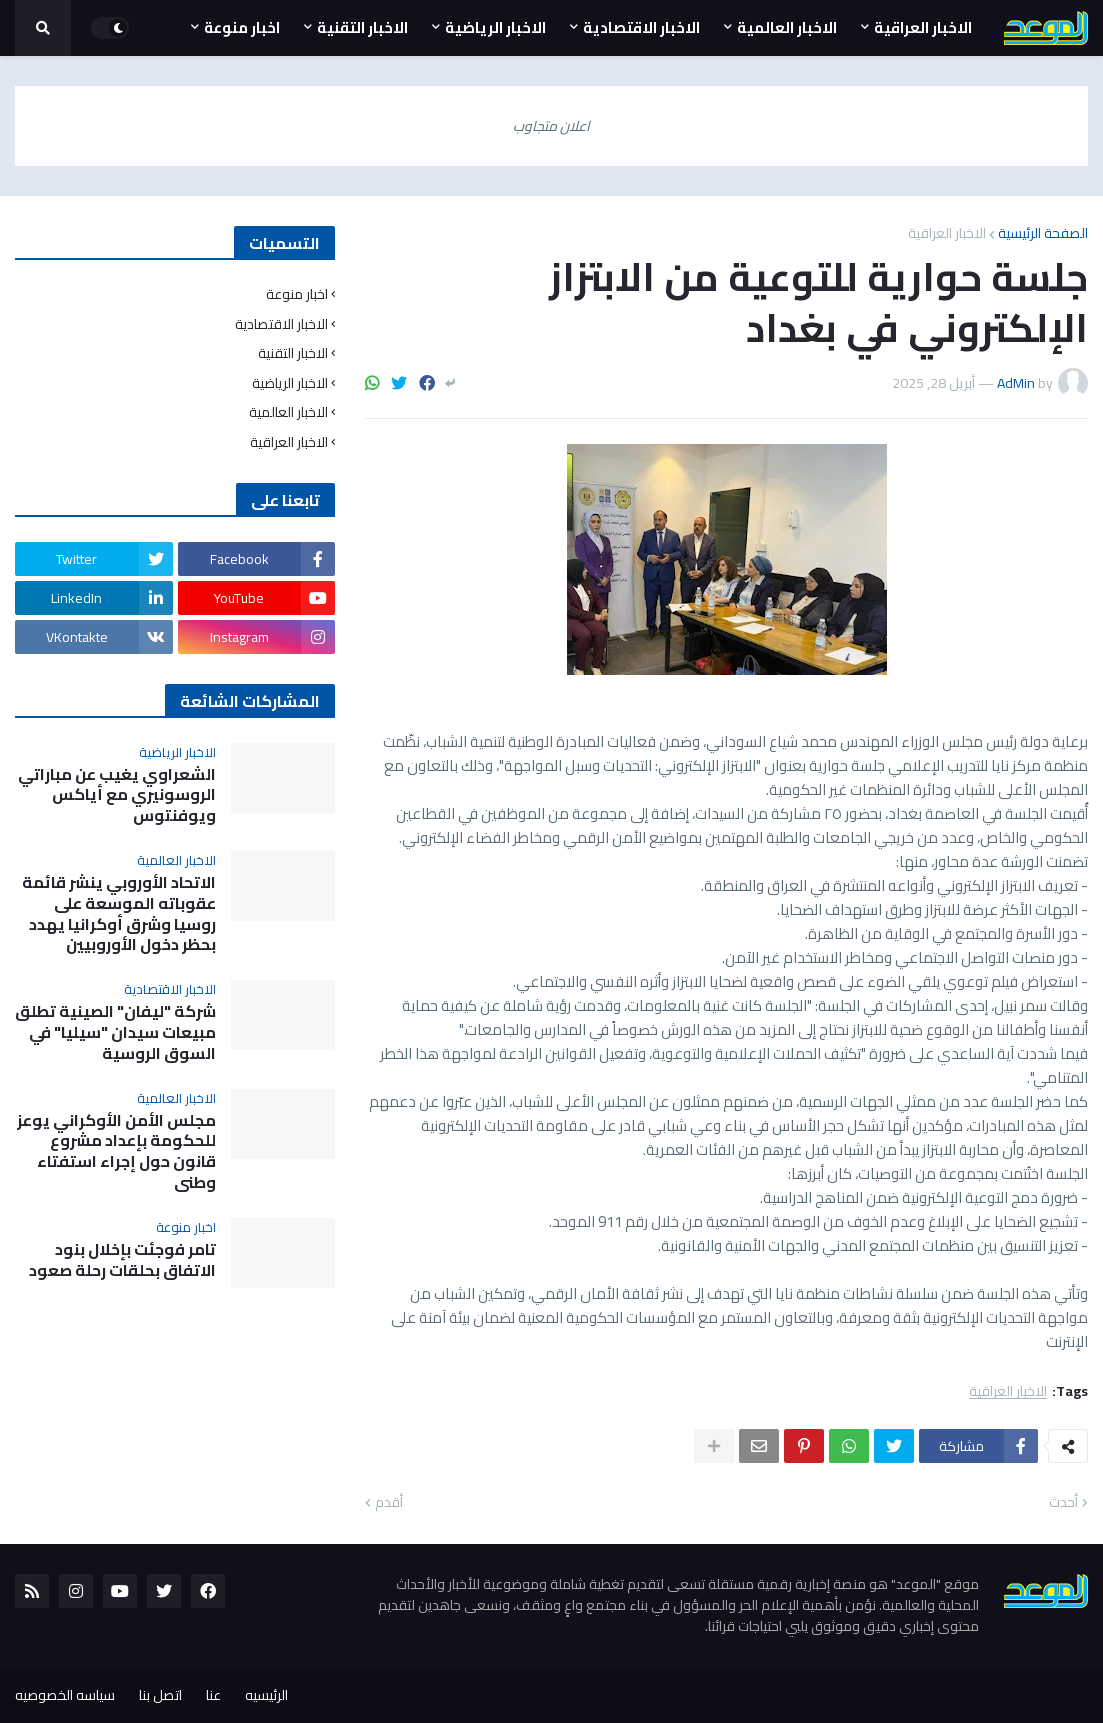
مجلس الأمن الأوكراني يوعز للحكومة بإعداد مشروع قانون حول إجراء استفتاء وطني (116, 1151)
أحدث (1063, 1503)
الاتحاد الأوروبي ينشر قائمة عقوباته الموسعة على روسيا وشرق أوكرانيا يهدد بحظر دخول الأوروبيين (119, 913)
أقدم (389, 1503)
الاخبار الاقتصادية (281, 324)
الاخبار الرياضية (290, 383)
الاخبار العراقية (947, 233)
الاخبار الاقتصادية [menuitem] (641, 27)
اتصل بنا (160, 1695)
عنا (213, 1695)
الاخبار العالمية (288, 412)
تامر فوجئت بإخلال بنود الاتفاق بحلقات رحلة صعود (122, 1260)
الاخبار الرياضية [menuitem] (495, 27)
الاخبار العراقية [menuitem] (923, 27)
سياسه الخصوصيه (65, 1695)
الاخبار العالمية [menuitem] (787, 27)
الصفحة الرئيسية (1043, 233)
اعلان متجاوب (551, 126)
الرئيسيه (266, 1695)
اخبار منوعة (297, 296)
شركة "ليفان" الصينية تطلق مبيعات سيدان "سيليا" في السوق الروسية (115, 1032)
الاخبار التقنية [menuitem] (362, 27)
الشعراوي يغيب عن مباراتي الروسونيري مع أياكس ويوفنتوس (117, 795)
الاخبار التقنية (293, 353)
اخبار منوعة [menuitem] (242, 27)
